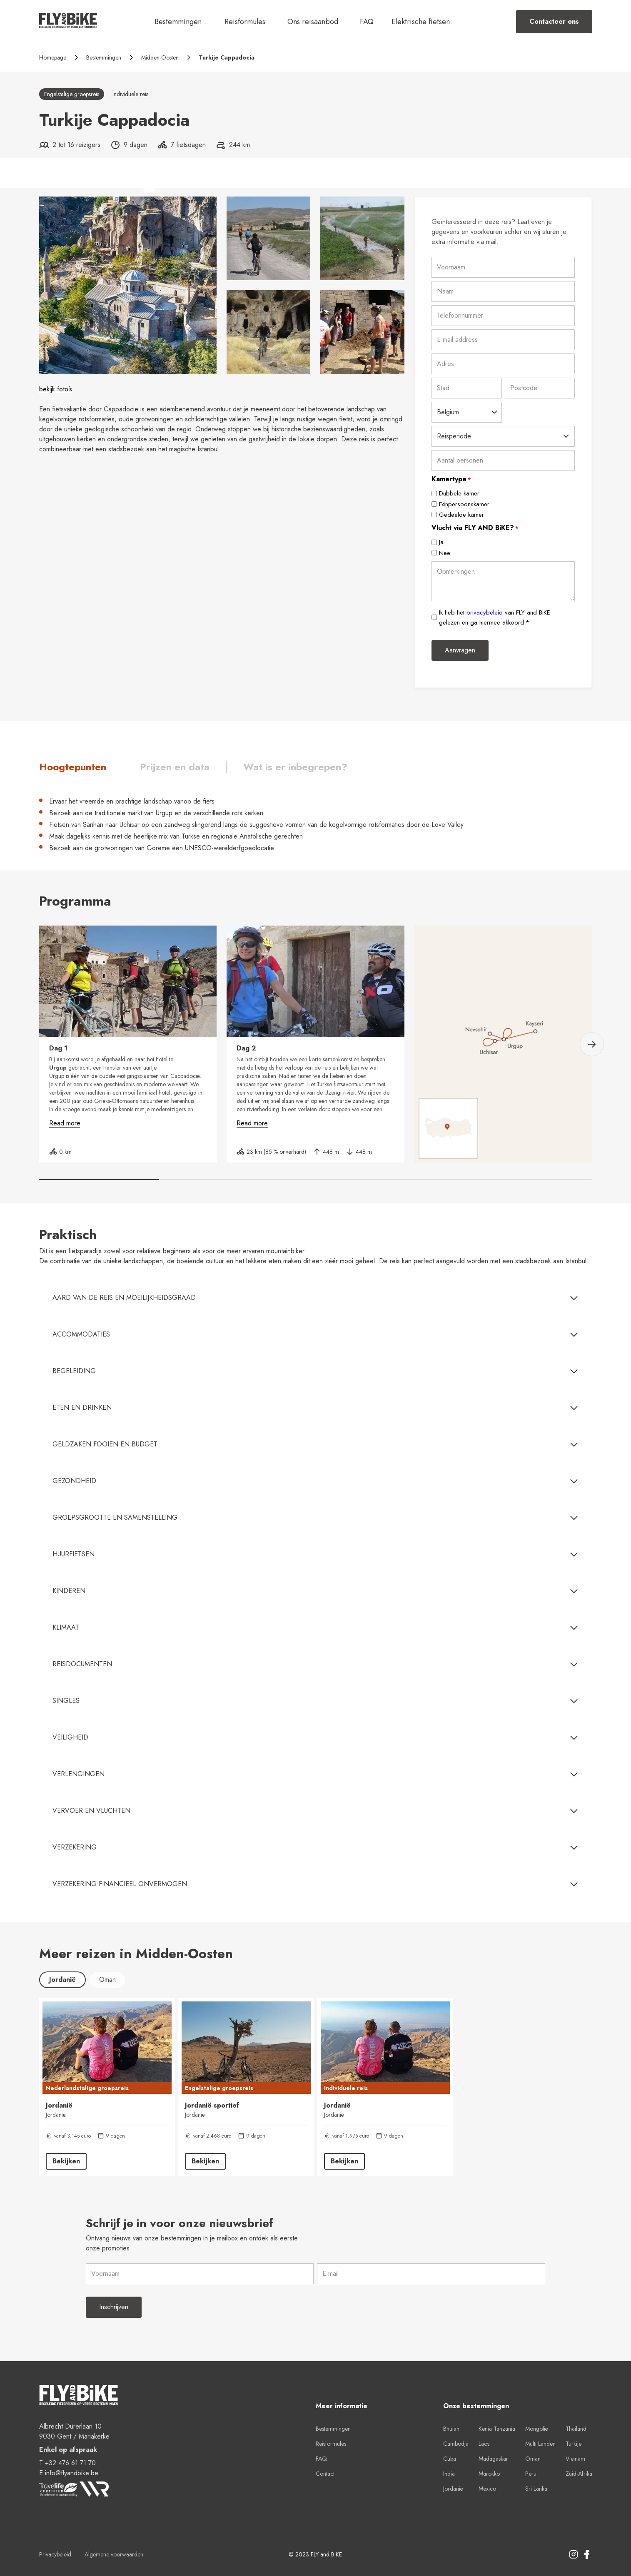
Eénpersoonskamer (464, 504)
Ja (441, 542)
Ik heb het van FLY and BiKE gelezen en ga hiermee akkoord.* (494, 617)
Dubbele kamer (459, 493)
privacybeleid (484, 612)
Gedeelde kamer (461, 514)
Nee (444, 553)
